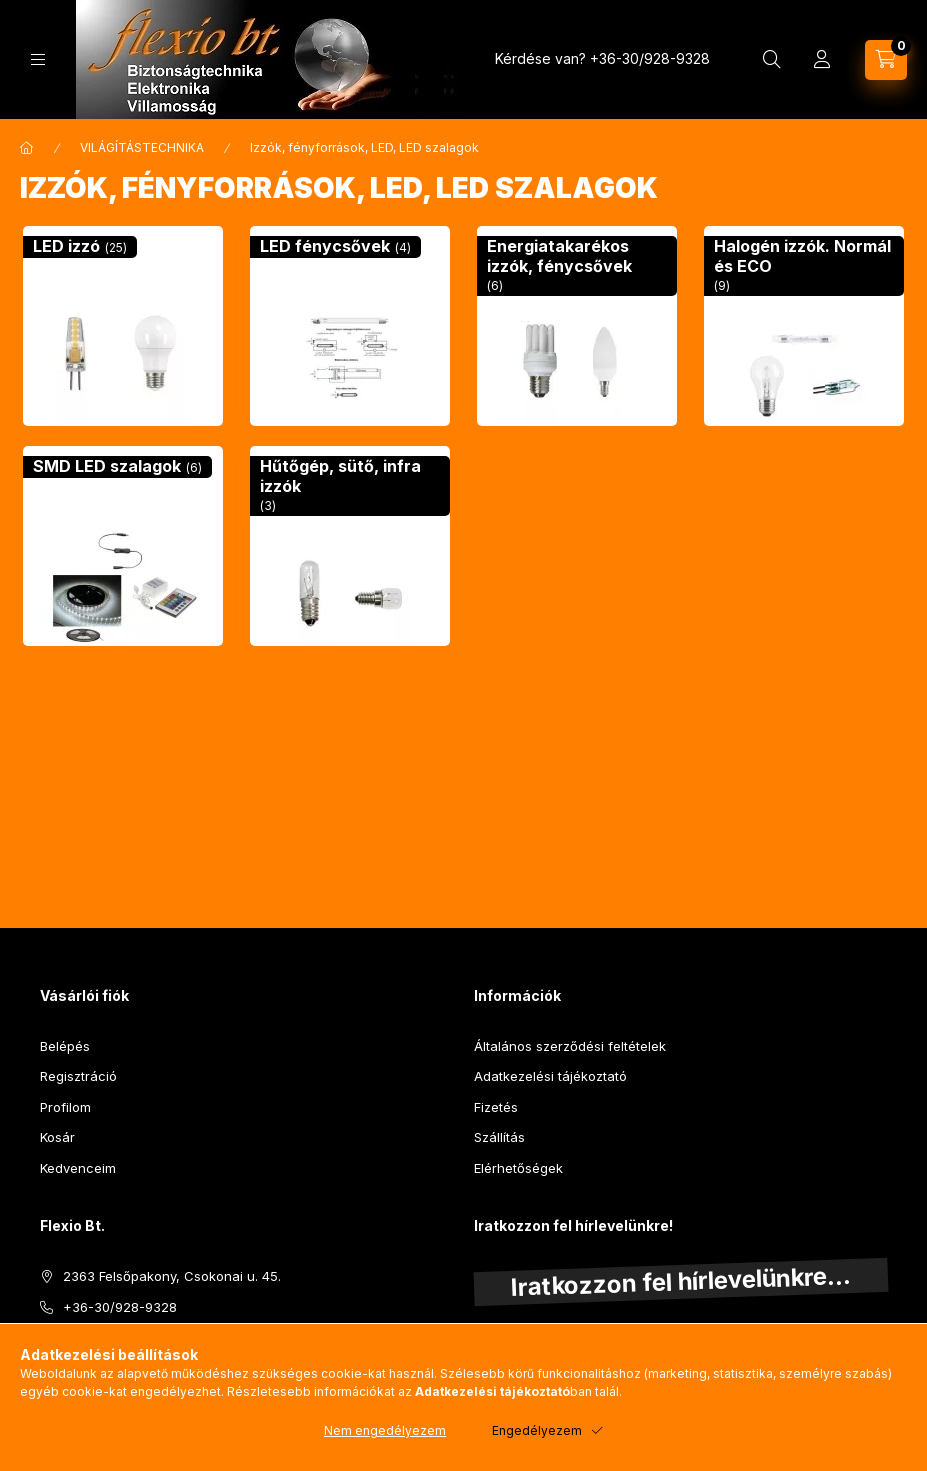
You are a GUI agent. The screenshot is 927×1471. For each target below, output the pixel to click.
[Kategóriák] (38, 59)
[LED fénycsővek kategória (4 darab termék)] (350, 326)
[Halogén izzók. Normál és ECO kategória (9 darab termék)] (804, 326)
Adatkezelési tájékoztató (550, 1076)
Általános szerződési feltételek (570, 1046)
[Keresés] (772, 60)
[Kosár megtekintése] (886, 60)
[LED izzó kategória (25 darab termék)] (123, 326)
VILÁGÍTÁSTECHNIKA (142, 147)
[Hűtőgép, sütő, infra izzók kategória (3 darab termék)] (350, 546)
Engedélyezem (537, 1430)
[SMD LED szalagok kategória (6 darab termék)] (123, 546)
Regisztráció (78, 1076)
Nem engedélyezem (385, 1430)
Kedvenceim (78, 1168)
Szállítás (499, 1137)
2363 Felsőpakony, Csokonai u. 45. (172, 1276)
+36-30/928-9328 (650, 58)
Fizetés (496, 1107)
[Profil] (822, 60)
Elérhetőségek (518, 1168)
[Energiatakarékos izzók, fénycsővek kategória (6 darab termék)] (577, 326)
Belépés (65, 1046)
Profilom (65, 1107)
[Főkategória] (27, 148)
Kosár (57, 1137)
